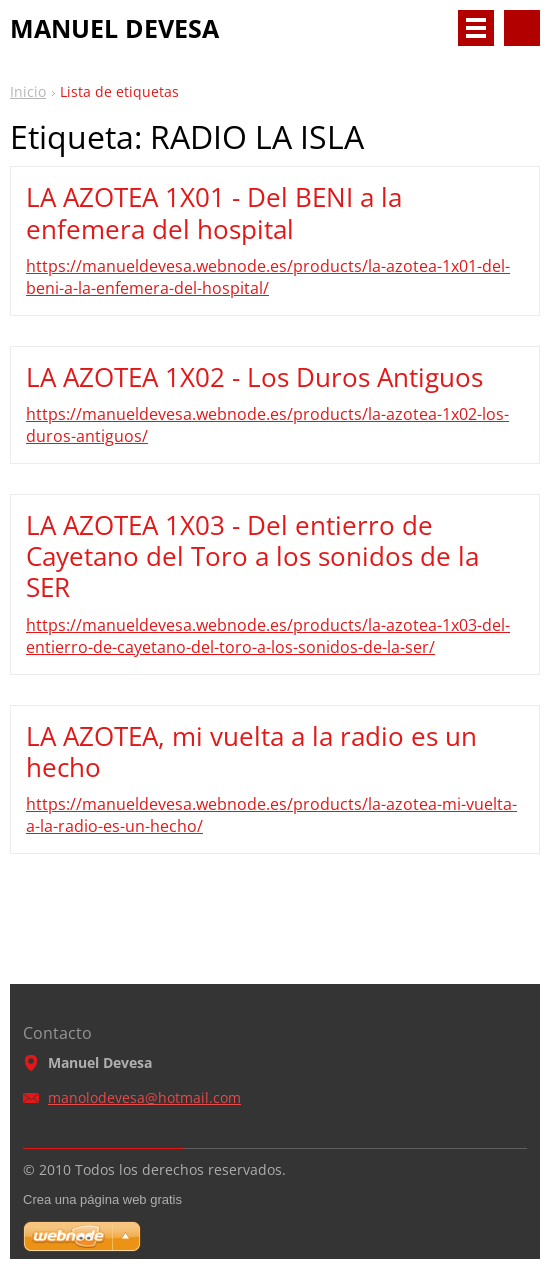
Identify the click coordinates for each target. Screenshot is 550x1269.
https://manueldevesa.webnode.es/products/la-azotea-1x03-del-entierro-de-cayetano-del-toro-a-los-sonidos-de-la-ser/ (268, 636)
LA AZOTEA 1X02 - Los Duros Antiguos (254, 377)
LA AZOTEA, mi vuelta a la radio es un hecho (251, 751)
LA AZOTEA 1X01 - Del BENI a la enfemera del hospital (214, 212)
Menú (476, 28)
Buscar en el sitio (522, 28)
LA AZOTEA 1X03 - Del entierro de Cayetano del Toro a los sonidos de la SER (252, 556)
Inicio (28, 91)
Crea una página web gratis (102, 1199)
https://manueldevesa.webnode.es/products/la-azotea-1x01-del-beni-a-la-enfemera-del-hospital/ (268, 277)
